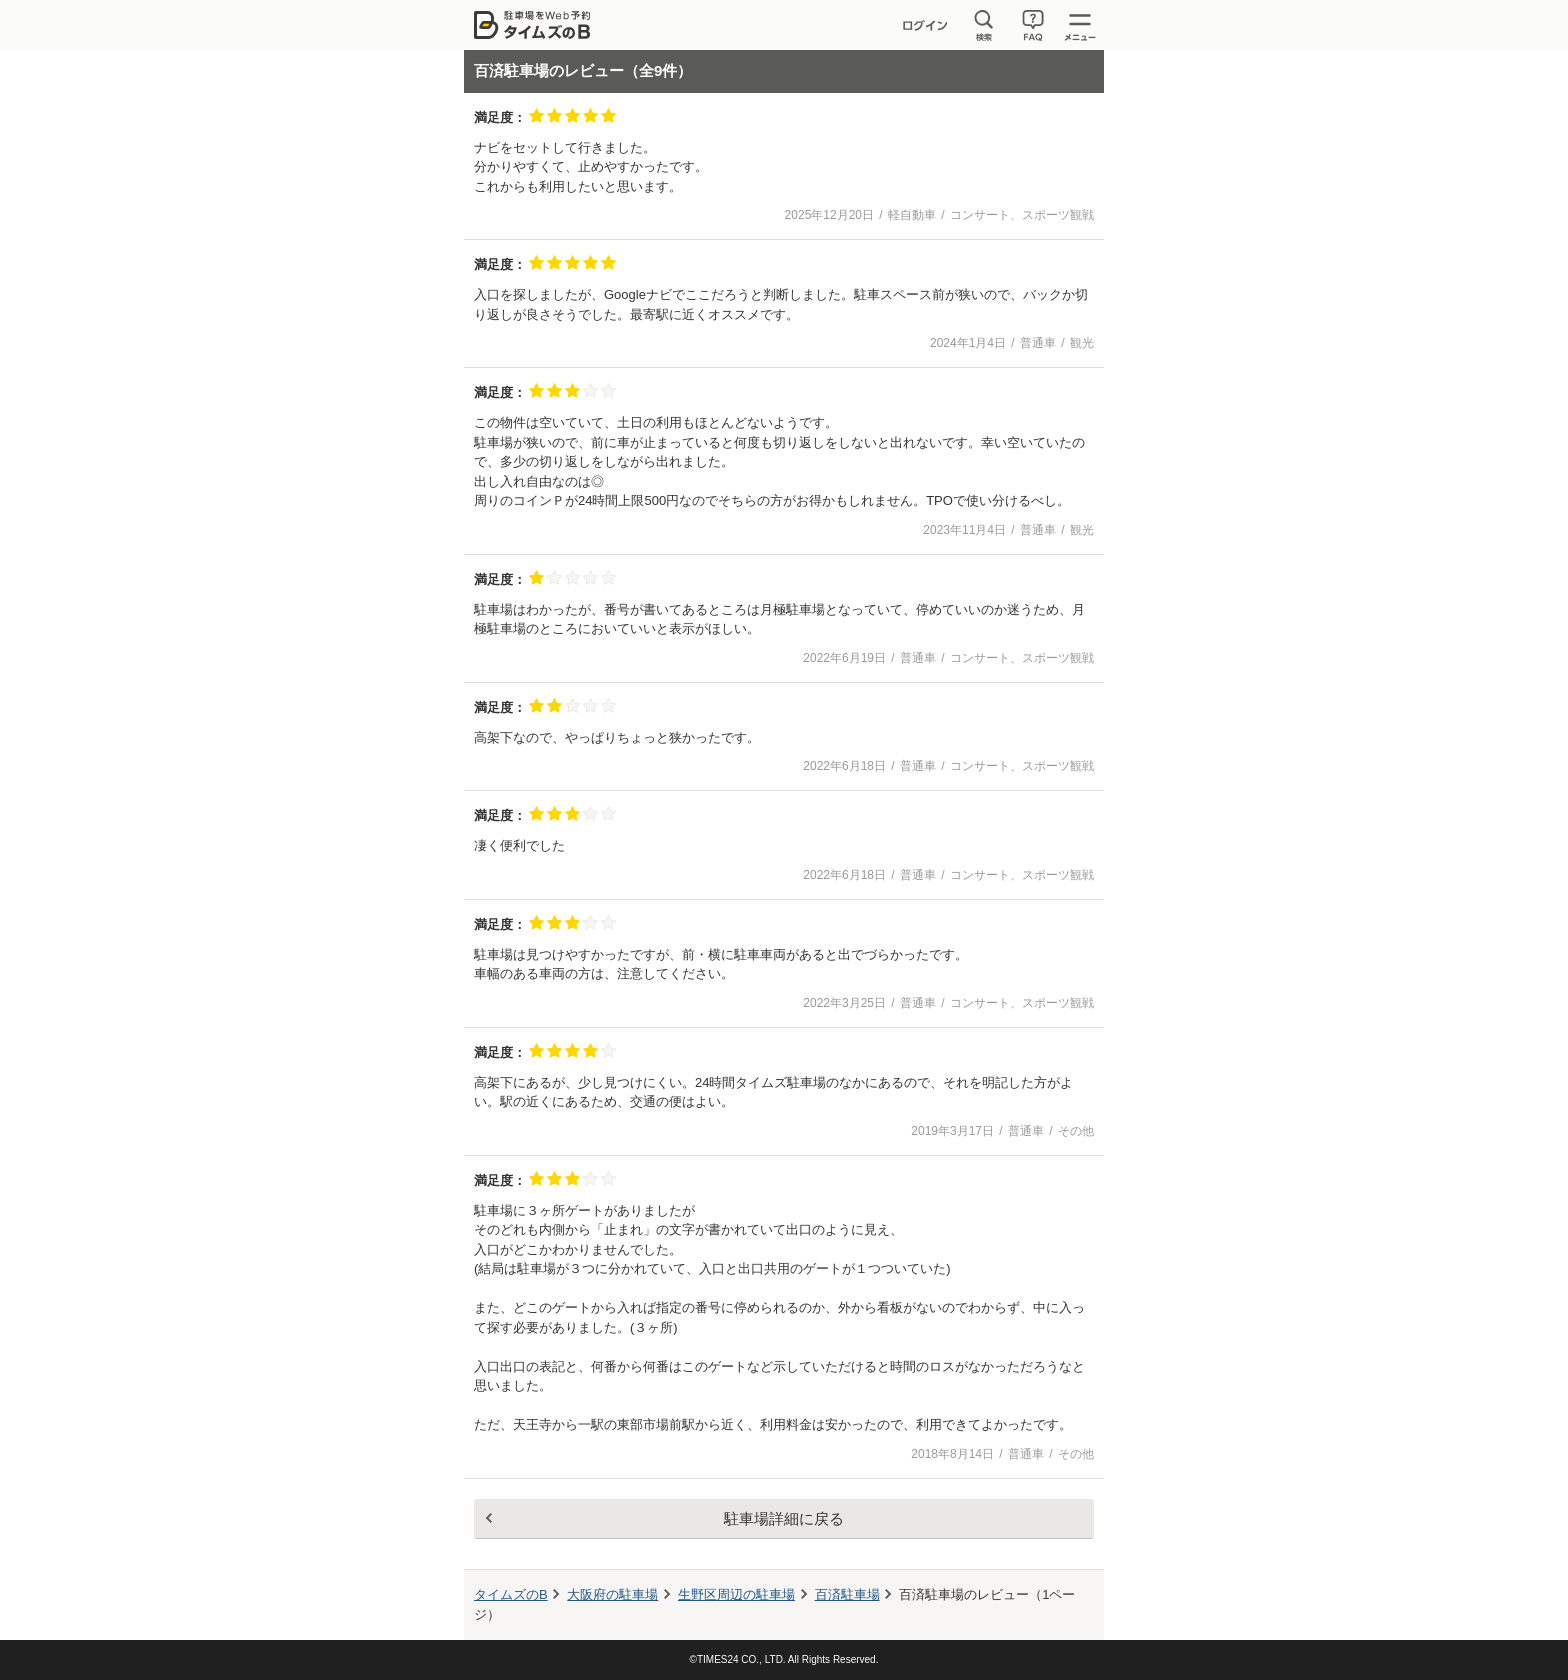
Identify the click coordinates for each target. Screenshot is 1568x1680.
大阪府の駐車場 (612, 1594)
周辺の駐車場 (736, 1594)
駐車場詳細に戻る (784, 1518)
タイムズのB (511, 1594)
